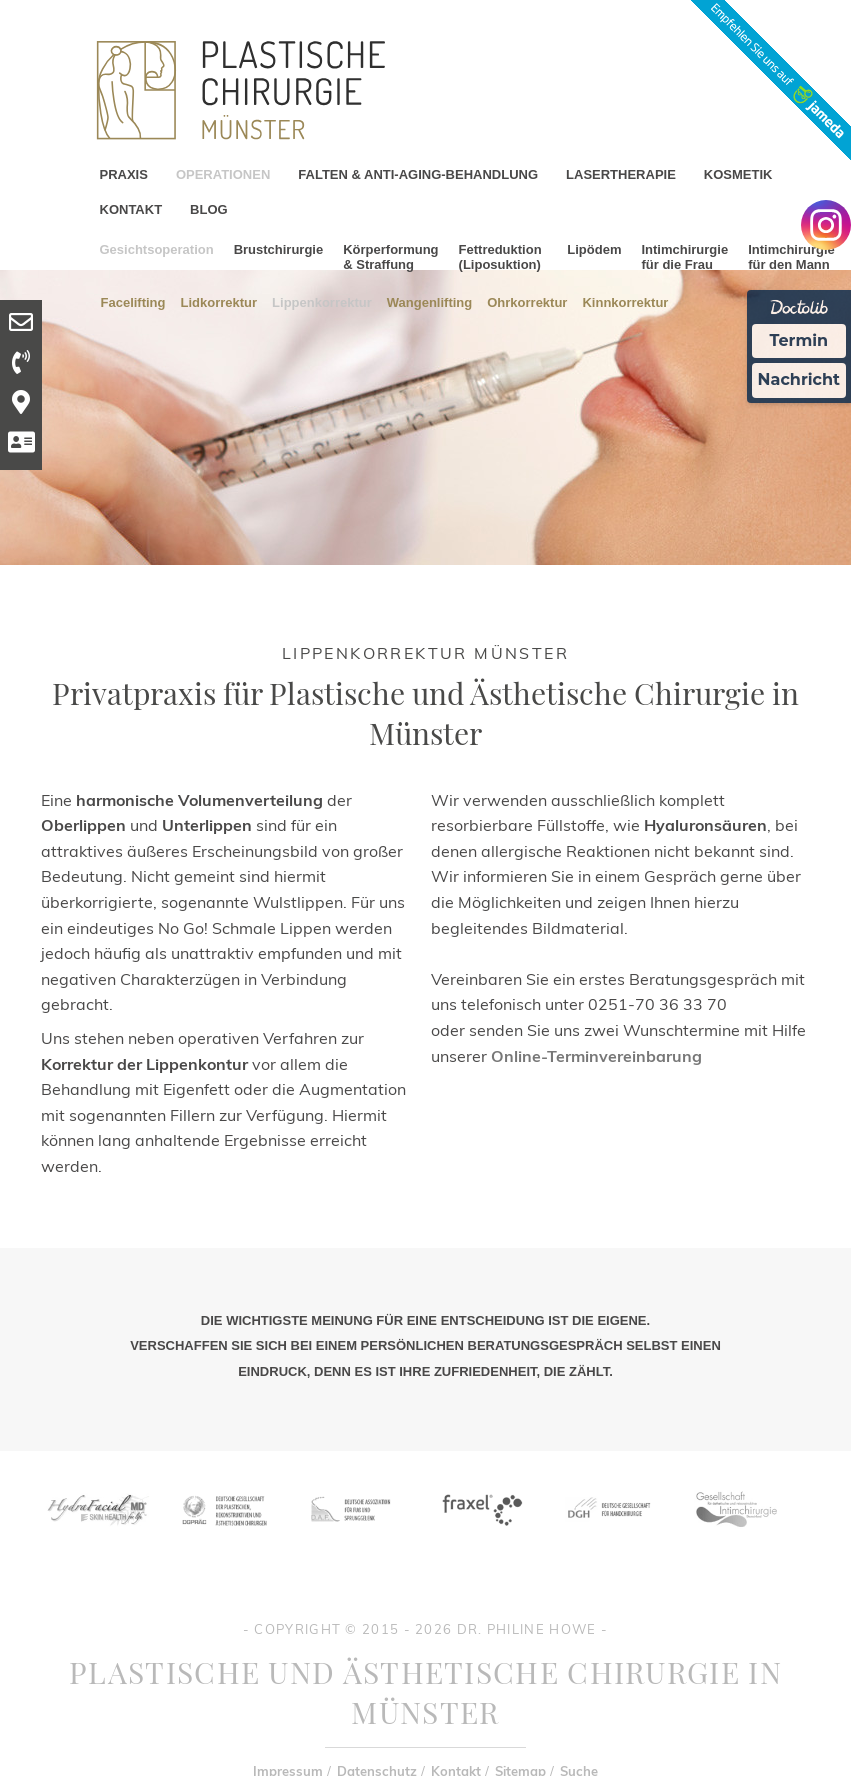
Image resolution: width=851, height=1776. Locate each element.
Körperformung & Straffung (390, 257)
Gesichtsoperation (157, 249)
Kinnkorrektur (625, 301)
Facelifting (133, 301)
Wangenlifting (429, 301)
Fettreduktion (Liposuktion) (500, 257)
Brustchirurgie (279, 249)
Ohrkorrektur (527, 301)
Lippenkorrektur (322, 301)
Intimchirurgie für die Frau (684, 257)
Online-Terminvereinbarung (596, 1056)
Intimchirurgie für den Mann (791, 257)
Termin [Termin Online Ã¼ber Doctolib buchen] (799, 340)
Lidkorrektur (219, 301)
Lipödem (594, 249)
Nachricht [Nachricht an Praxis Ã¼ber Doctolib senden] (799, 379)
